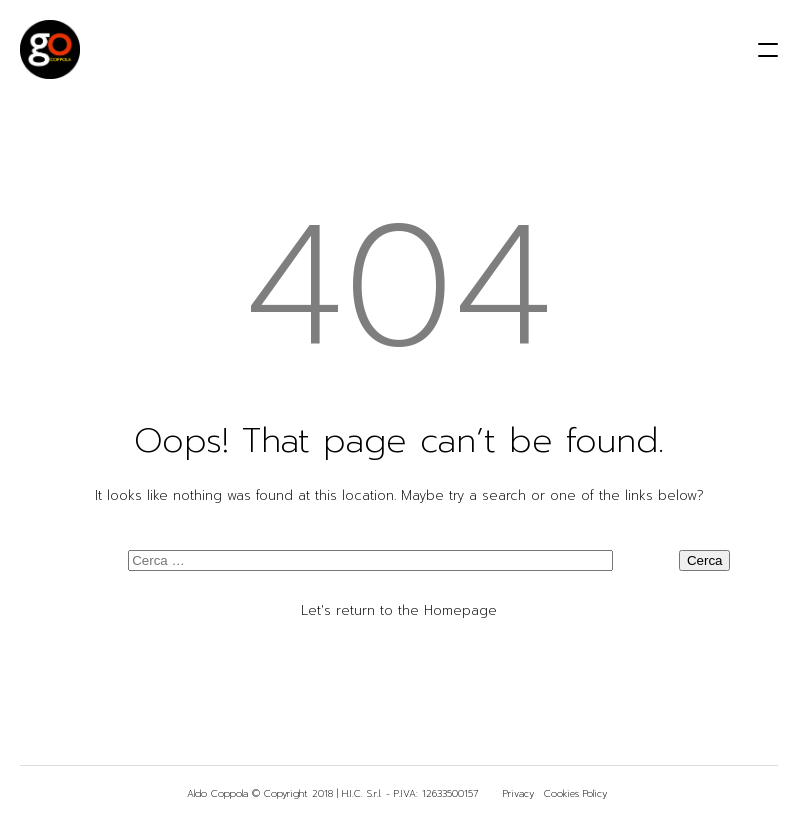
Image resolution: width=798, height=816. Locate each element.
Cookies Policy (575, 793)
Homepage (460, 610)
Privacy (518, 793)
